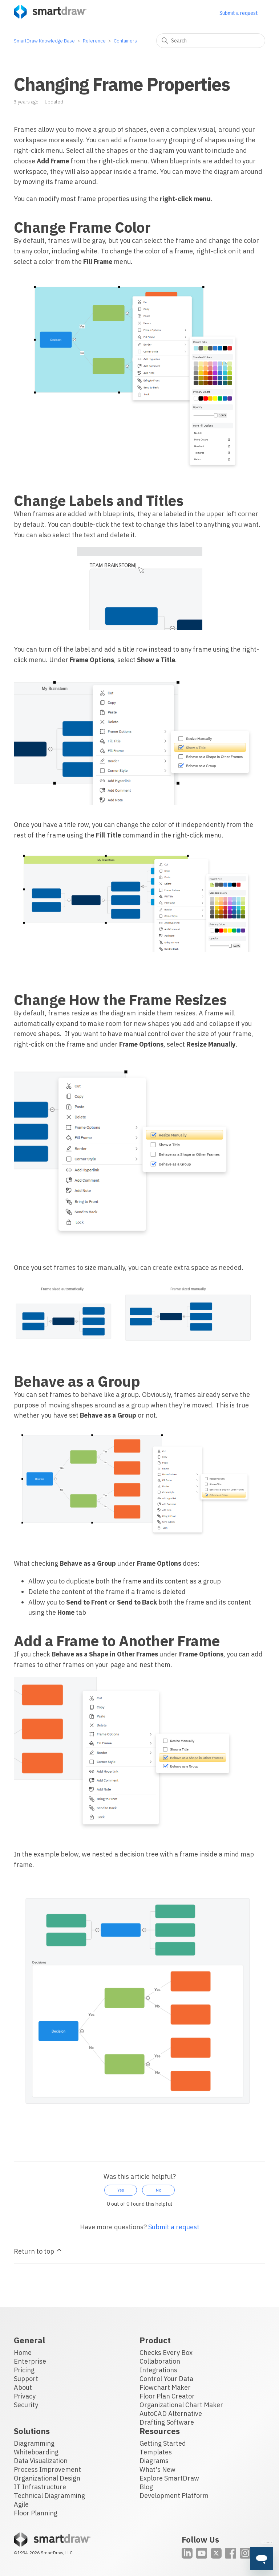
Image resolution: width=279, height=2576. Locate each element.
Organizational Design (47, 2478)
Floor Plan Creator (167, 2396)
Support (26, 2379)
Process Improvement (47, 2469)
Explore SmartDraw (169, 2478)
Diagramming (34, 2443)
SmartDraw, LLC (57, 2552)
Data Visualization (41, 2461)
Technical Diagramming (49, 2495)
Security (26, 2405)
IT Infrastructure (40, 2487)
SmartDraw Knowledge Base (44, 41)
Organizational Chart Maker (181, 2405)
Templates (156, 2452)
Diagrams (154, 2461)
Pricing (24, 2370)
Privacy (25, 2396)
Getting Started (163, 2443)
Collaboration (160, 2361)
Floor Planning (35, 2513)
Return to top (38, 2250)
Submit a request (238, 13)
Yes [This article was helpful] (120, 2190)
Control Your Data (166, 2379)
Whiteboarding (36, 2452)
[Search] (210, 40)
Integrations (158, 2370)
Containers (125, 41)
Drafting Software (167, 2422)
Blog (146, 2487)
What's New (157, 2469)
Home (23, 2352)
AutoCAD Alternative (171, 2413)
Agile (21, 2504)
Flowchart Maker (165, 2387)
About (23, 2387)
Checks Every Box (166, 2352)
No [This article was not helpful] (158, 2190)
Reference (94, 41)
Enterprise (30, 2361)
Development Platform (174, 2495)
